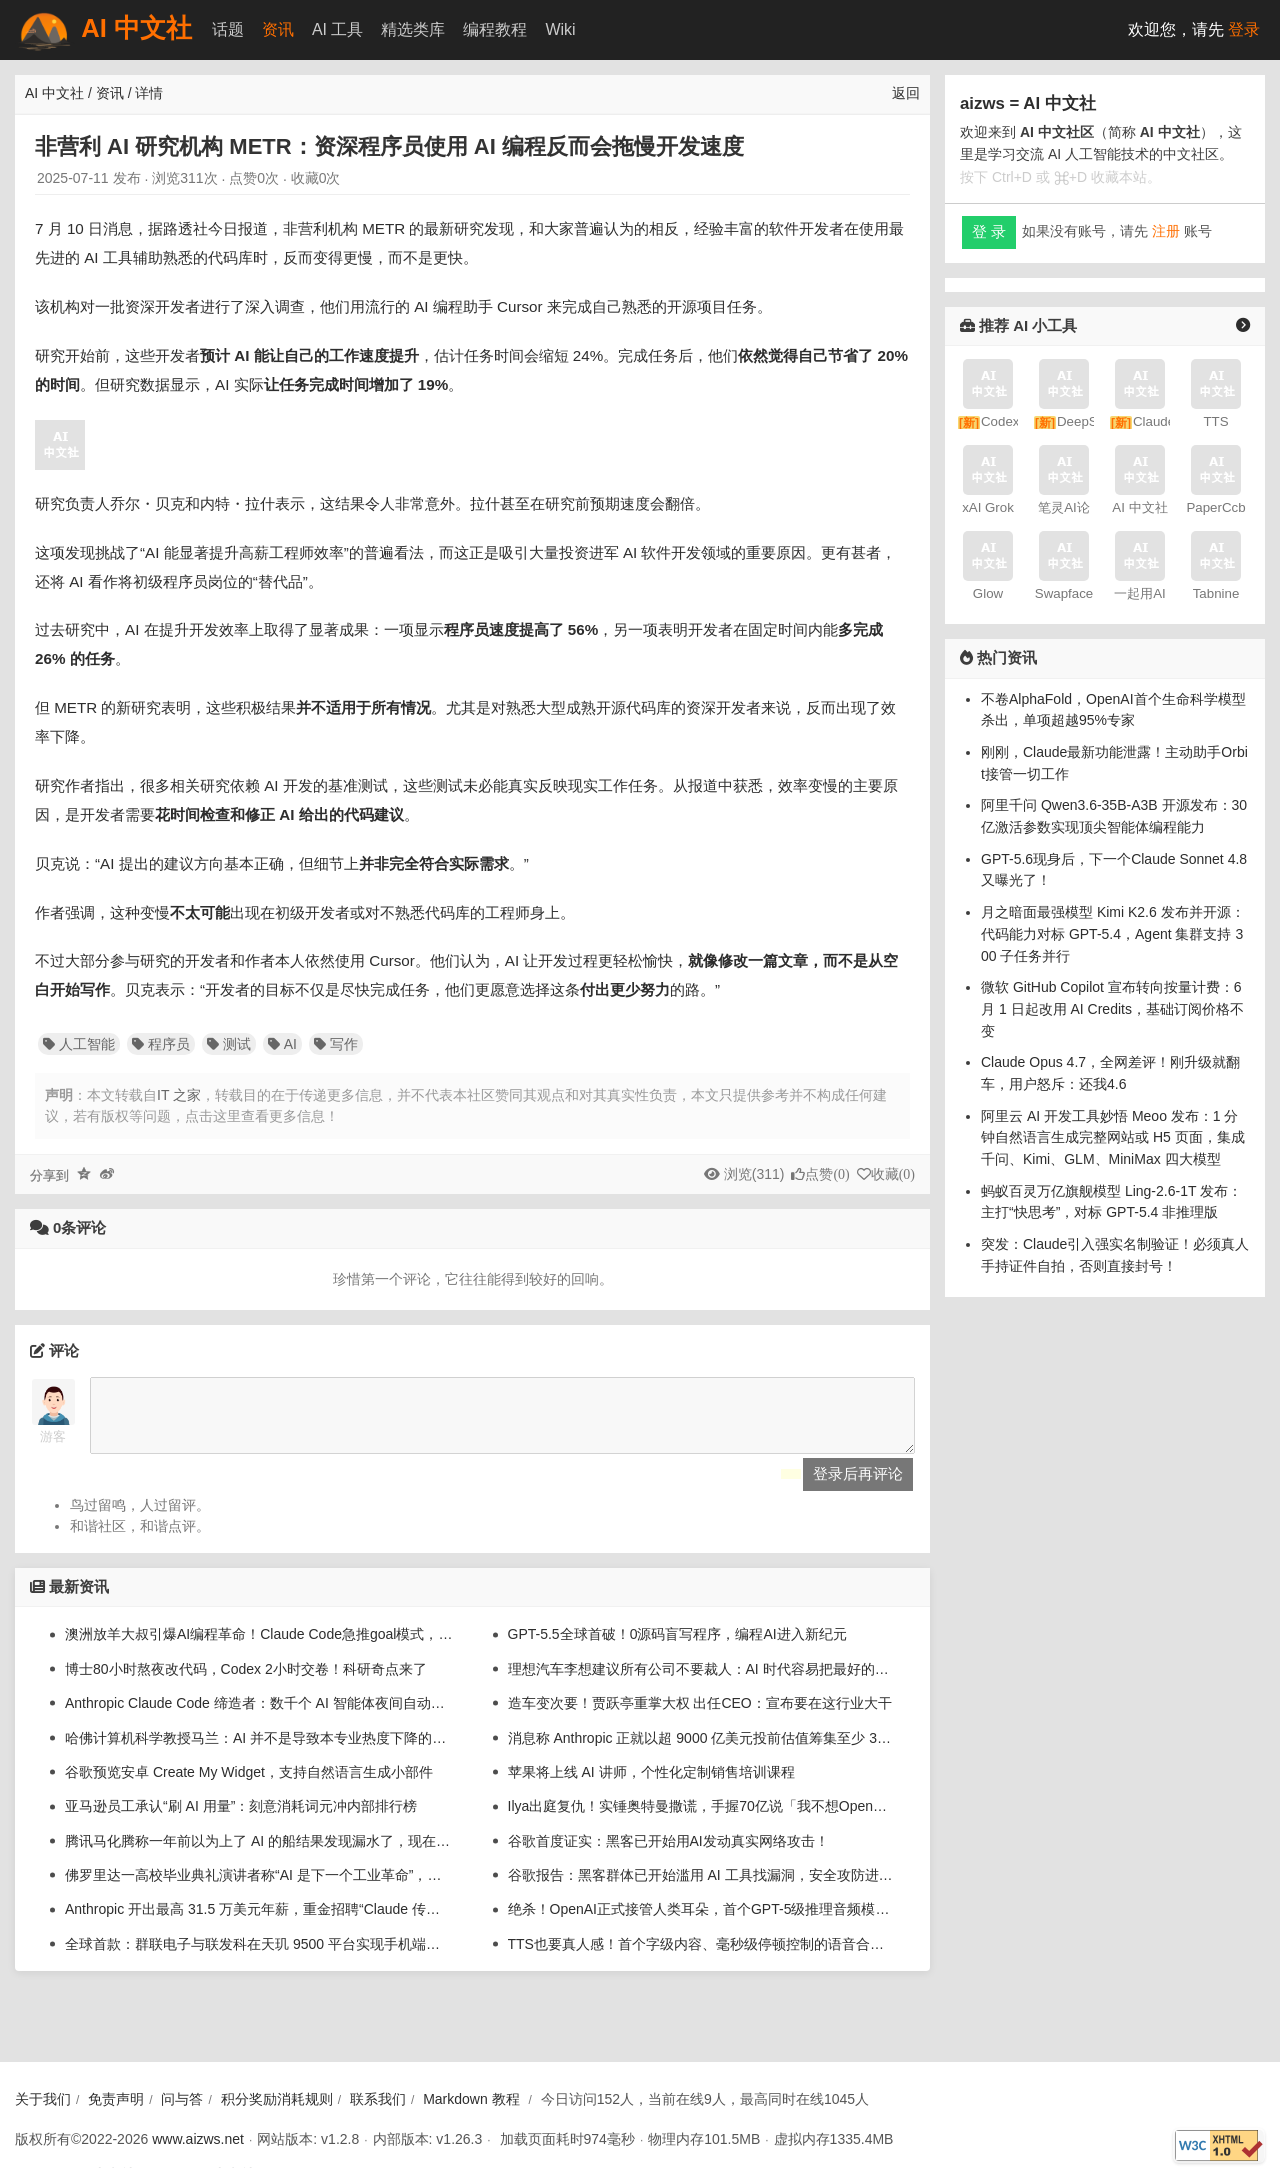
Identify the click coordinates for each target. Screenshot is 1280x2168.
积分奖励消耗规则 (277, 2099)
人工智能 (79, 1044)
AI (282, 1044)
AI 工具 (338, 29)
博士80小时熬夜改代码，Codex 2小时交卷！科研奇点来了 (246, 1684)
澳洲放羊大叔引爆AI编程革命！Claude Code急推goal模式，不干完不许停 (259, 1649)
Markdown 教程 (471, 2099)
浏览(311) (754, 1174)
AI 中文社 (103, 30)
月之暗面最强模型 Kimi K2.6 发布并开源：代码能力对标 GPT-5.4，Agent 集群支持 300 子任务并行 (1113, 933)
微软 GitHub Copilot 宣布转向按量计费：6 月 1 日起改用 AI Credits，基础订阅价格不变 (1112, 1008)
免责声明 (116, 2099)
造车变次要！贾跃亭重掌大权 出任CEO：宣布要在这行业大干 (700, 1718)
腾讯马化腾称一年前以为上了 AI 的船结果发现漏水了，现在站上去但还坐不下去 (259, 1856)
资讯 (278, 29)
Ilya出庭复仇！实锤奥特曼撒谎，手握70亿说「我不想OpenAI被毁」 (702, 1821)
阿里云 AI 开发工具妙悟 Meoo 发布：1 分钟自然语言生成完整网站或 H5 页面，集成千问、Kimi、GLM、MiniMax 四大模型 (1113, 1137)
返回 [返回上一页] (906, 93)
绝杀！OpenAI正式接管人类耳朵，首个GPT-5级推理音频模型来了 (702, 1924)
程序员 (161, 1044)
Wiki (560, 29)
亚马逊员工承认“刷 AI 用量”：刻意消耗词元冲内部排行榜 (241, 1821)
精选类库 (413, 29)
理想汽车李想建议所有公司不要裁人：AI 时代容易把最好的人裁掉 (702, 1684)
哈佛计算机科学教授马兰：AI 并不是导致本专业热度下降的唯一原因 (259, 1753)
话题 (228, 29)
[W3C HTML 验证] (1219, 2145)
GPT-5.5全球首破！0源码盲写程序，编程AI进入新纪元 (677, 1649)
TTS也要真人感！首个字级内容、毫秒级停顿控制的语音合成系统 (702, 1959)
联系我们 (378, 2099)
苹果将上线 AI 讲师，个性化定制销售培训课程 (651, 1787)
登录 (1244, 29)
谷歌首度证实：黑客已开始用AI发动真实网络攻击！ (668, 1856)
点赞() (827, 1174)
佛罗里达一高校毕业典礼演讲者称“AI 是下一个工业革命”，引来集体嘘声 (259, 1890)
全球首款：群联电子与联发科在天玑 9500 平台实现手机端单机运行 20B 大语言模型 (259, 1959)
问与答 (182, 2099)
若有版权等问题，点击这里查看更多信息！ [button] (206, 1116)
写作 (336, 1044)
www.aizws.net (198, 2139)
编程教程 (495, 29)
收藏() (893, 1174)
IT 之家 (179, 1095)
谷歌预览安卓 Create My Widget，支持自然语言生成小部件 (249, 1787)
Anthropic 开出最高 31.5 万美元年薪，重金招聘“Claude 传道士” (259, 1924)
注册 (1166, 231)
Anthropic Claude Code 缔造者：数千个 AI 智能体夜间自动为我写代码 (259, 1718)
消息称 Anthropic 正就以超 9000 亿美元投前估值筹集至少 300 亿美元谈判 (702, 1753)
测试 (229, 1044)
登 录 (989, 231)
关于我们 (43, 2099)
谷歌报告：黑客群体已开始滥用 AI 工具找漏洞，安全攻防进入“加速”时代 (702, 1890)
